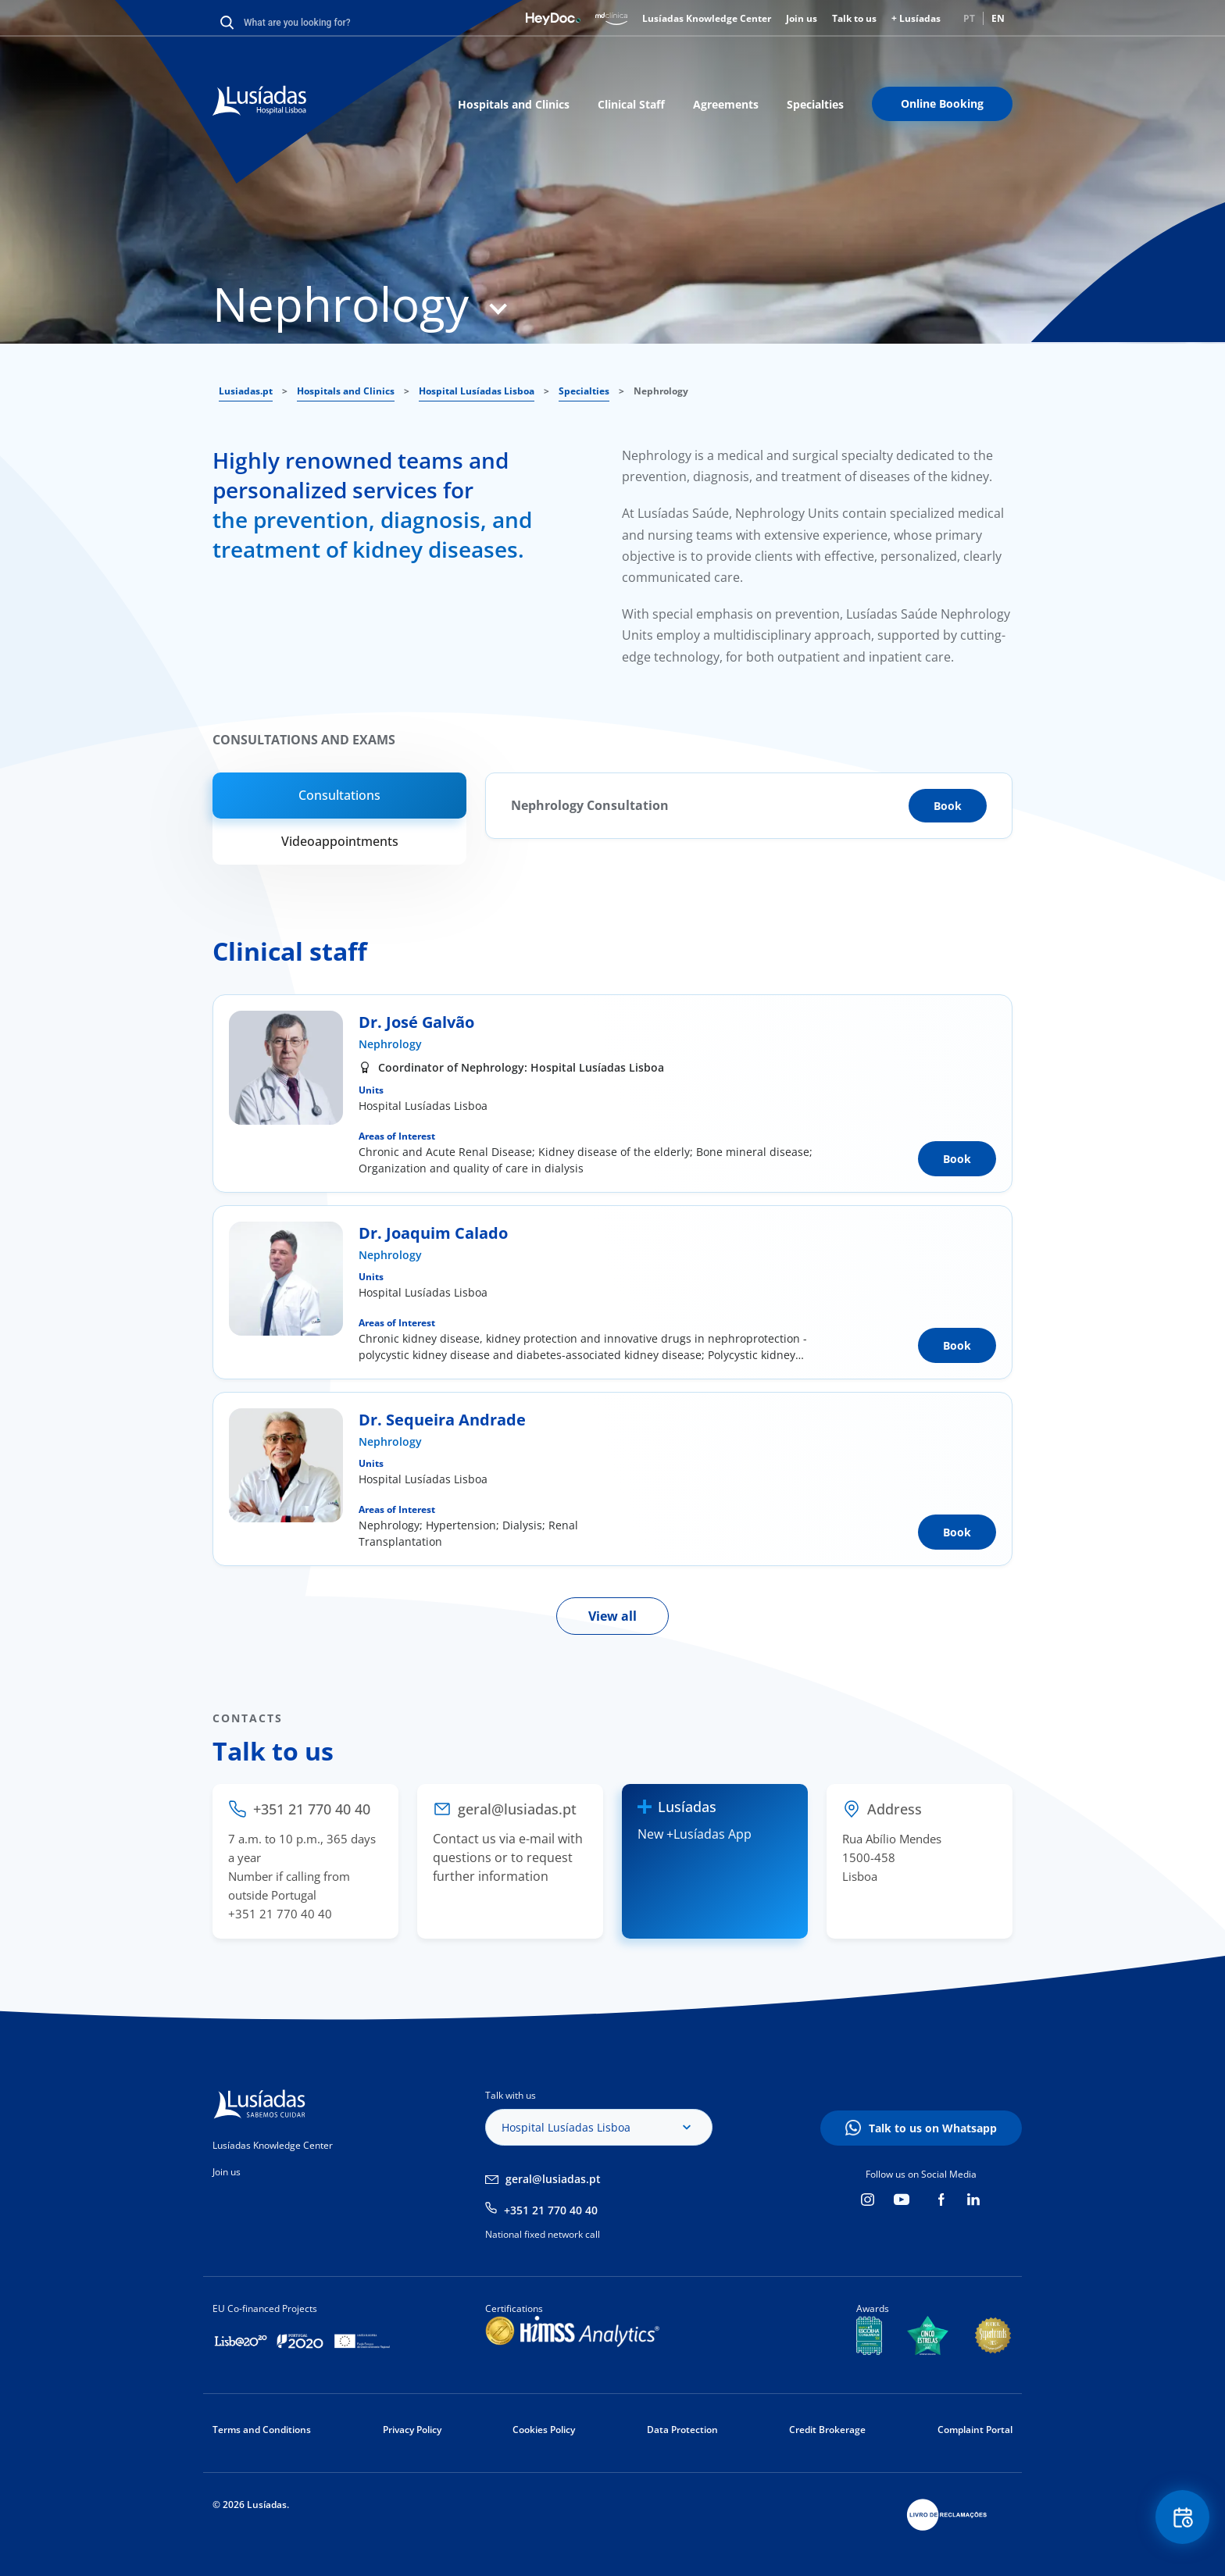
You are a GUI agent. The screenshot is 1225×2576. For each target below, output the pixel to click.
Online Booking (942, 103)
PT (969, 18)
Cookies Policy (543, 2429)
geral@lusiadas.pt (553, 2178)
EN (998, 18)
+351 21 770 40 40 (551, 2210)
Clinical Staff (631, 104)
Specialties (815, 104)
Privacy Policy (412, 2429)
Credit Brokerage (827, 2429)
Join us (801, 18)
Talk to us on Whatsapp (933, 2128)
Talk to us (854, 18)
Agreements (726, 104)
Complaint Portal (975, 2429)
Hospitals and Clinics (514, 104)
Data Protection (682, 2429)
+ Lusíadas (916, 18)
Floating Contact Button (1182, 2517)
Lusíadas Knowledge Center (706, 18)
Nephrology (390, 1043)
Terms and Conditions (261, 2429)
